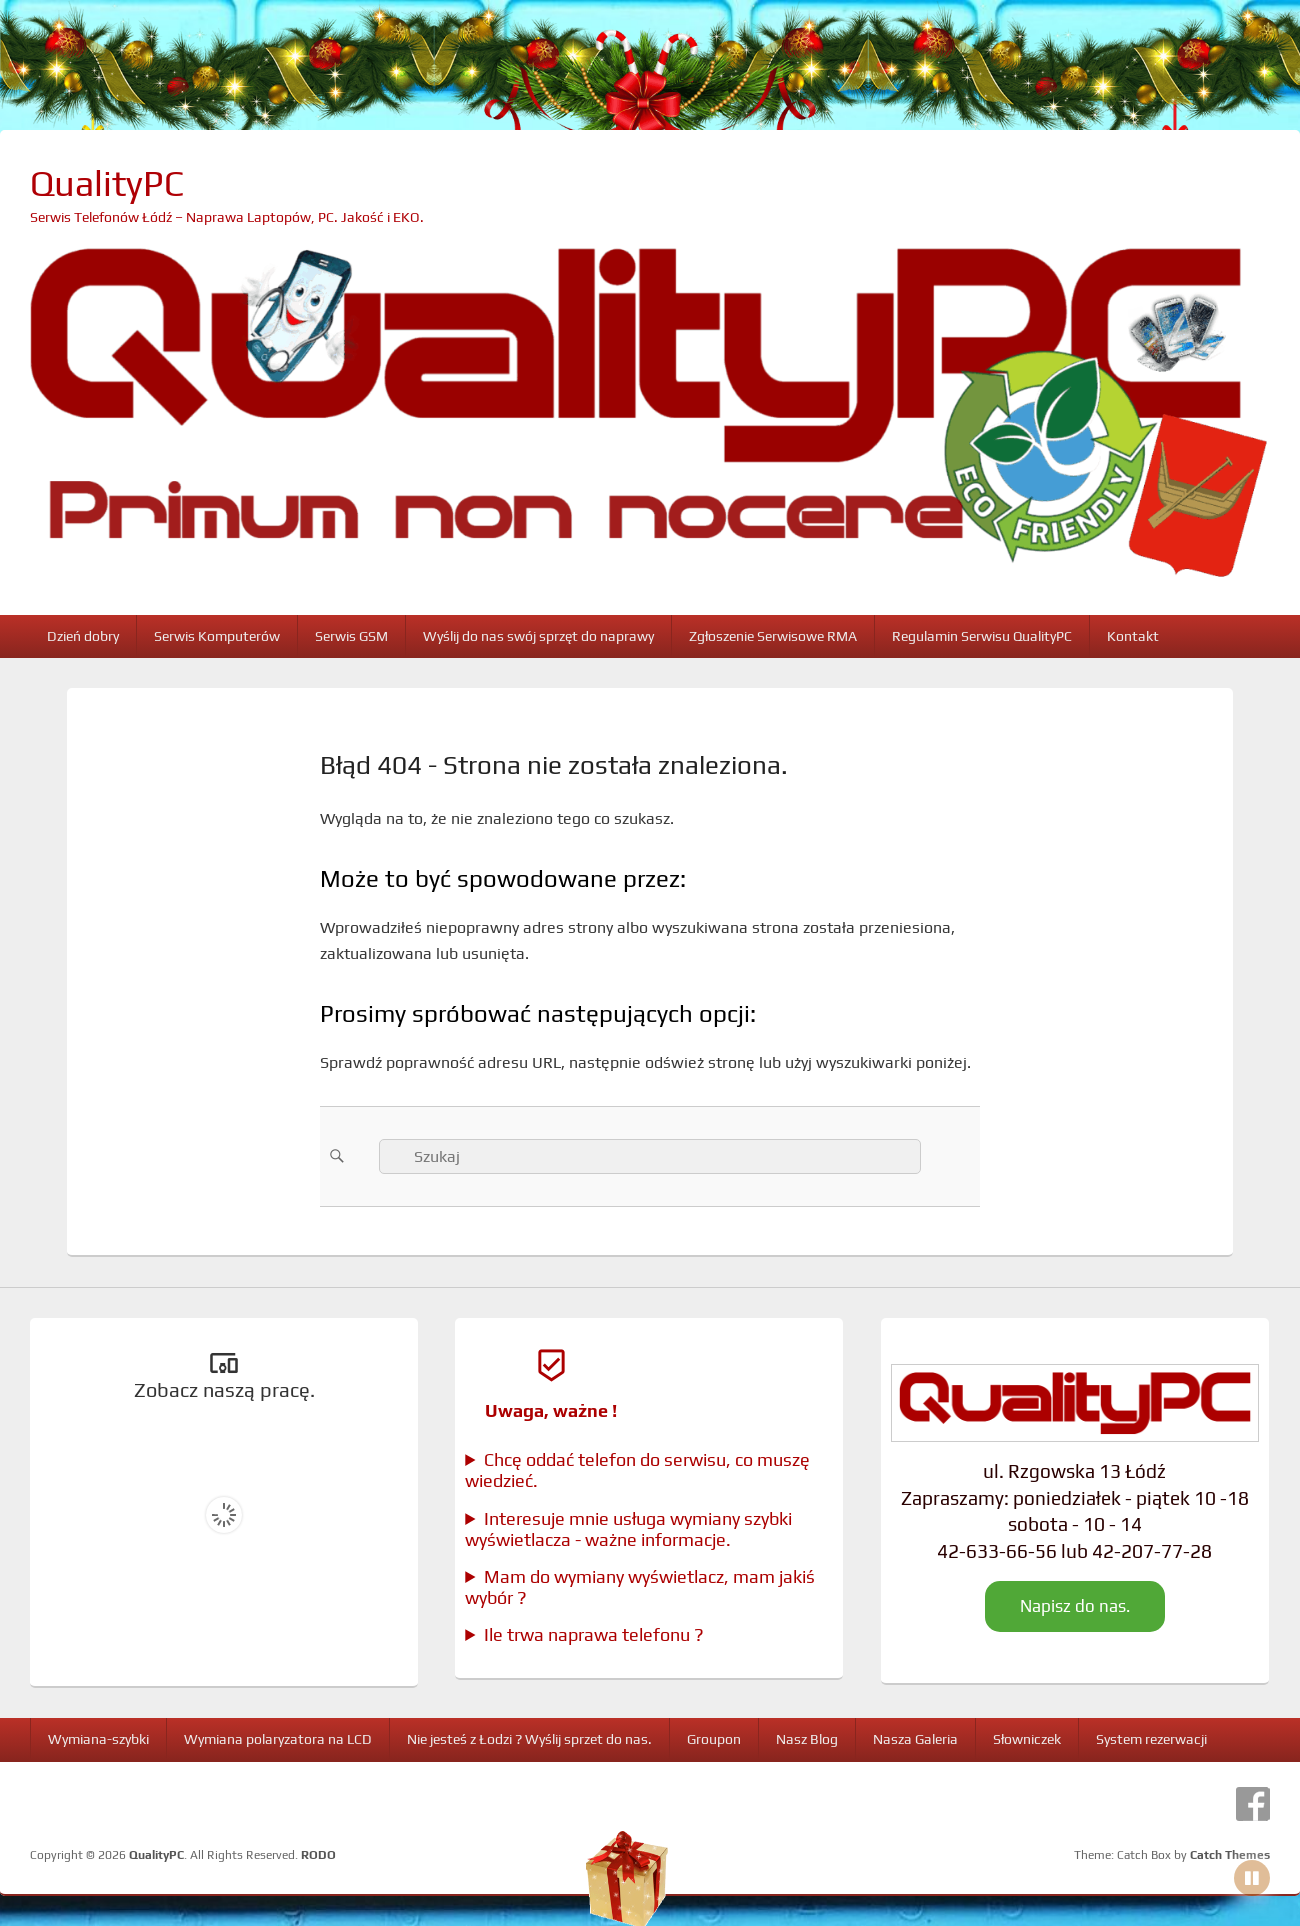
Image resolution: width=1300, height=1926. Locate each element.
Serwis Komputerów (217, 636)
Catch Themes (1230, 1855)
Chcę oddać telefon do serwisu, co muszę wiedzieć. (637, 1470)
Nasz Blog (807, 1739)
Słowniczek (1027, 1739)
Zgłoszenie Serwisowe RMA (773, 636)
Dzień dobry (83, 636)
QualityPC (107, 183)
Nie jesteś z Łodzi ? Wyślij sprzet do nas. (529, 1739)
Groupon (714, 1739)
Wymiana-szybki (98, 1739)
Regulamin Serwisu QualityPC (982, 636)
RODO (318, 1855)
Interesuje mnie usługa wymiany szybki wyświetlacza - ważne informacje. (628, 1529)
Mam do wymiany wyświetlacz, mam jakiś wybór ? (640, 1587)
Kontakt (1133, 636)
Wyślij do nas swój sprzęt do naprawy (538, 636)
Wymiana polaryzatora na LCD (278, 1739)
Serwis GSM (351, 636)
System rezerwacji (1151, 1739)
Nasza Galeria (915, 1739)
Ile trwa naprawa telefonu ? (594, 1634)
